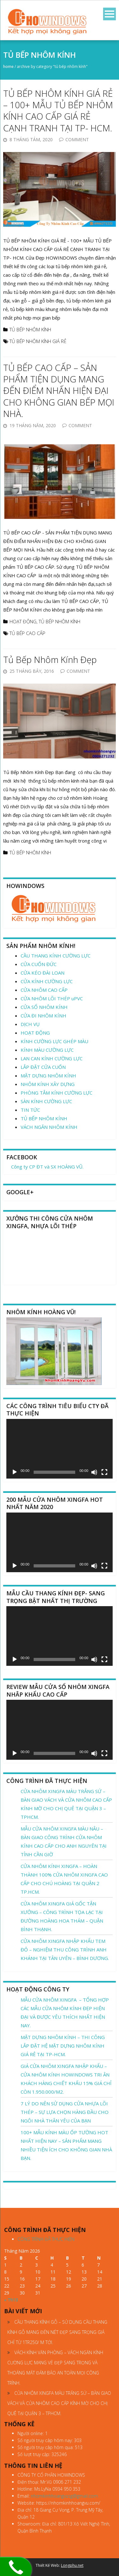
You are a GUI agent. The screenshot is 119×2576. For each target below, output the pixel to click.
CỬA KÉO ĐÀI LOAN (42, 973)
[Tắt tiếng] (94, 1472)
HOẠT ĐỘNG (23, 621)
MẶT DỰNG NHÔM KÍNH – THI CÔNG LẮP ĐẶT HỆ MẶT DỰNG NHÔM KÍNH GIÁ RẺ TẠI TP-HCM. (63, 2045)
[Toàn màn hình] (104, 1472)
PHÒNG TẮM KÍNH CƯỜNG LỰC (56, 1092)
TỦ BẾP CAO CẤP (27, 633)
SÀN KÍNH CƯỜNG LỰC (46, 1101)
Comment (77, 139)
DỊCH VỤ (30, 1024)
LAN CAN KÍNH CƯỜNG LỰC (52, 1058)
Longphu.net (72, 2565)
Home (8, 66)
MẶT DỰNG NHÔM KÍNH (48, 1075)
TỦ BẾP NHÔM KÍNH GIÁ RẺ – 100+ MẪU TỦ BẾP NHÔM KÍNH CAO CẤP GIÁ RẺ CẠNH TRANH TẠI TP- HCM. (58, 110)
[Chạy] (14, 1472)
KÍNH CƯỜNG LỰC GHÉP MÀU (54, 1041)
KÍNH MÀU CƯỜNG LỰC (47, 1050)
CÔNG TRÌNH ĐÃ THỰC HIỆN (45, 2239)
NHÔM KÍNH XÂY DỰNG (48, 1084)
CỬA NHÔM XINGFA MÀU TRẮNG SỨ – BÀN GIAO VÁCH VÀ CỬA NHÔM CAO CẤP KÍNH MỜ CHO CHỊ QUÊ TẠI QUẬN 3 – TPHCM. (59, 2403)
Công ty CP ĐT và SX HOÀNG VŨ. (47, 1166)
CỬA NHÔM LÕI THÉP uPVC (52, 998)
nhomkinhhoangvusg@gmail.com (64, 2496)
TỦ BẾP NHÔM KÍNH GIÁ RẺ (38, 341)
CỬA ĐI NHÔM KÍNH (43, 1015)
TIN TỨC (30, 1110)
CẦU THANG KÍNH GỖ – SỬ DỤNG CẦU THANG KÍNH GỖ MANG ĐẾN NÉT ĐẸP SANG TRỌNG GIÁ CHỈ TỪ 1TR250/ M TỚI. (57, 2332)
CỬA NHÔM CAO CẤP (44, 990)
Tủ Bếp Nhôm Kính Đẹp (50, 659)
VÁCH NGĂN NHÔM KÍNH (49, 1127)
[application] (59, 1449)
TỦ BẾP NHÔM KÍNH (30, 329)
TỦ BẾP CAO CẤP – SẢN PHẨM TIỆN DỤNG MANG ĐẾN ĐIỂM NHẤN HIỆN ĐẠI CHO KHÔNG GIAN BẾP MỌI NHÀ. (58, 390)
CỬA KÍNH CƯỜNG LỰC (47, 981)
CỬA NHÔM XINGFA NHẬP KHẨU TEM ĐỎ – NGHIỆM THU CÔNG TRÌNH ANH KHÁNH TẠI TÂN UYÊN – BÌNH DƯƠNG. (65, 1949)
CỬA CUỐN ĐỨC (38, 964)
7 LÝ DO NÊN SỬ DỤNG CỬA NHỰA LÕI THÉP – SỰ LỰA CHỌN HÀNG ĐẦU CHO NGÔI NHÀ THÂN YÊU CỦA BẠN (65, 2112)
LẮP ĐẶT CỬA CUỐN (43, 1067)
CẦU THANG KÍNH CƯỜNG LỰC (55, 955)
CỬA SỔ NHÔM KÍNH (44, 1007)
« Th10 (11, 2300)
